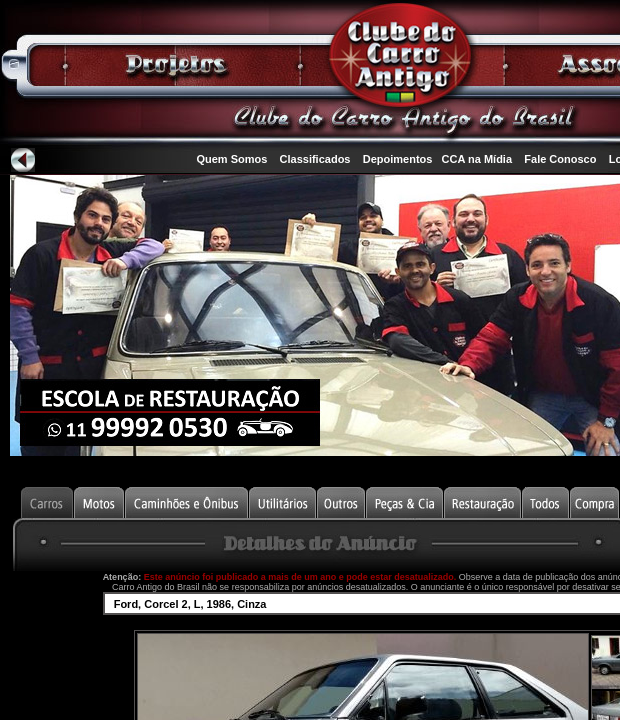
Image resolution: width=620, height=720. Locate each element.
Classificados (315, 159)
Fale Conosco (560, 159)
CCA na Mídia (477, 159)
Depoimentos (398, 159)
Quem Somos (231, 159)
